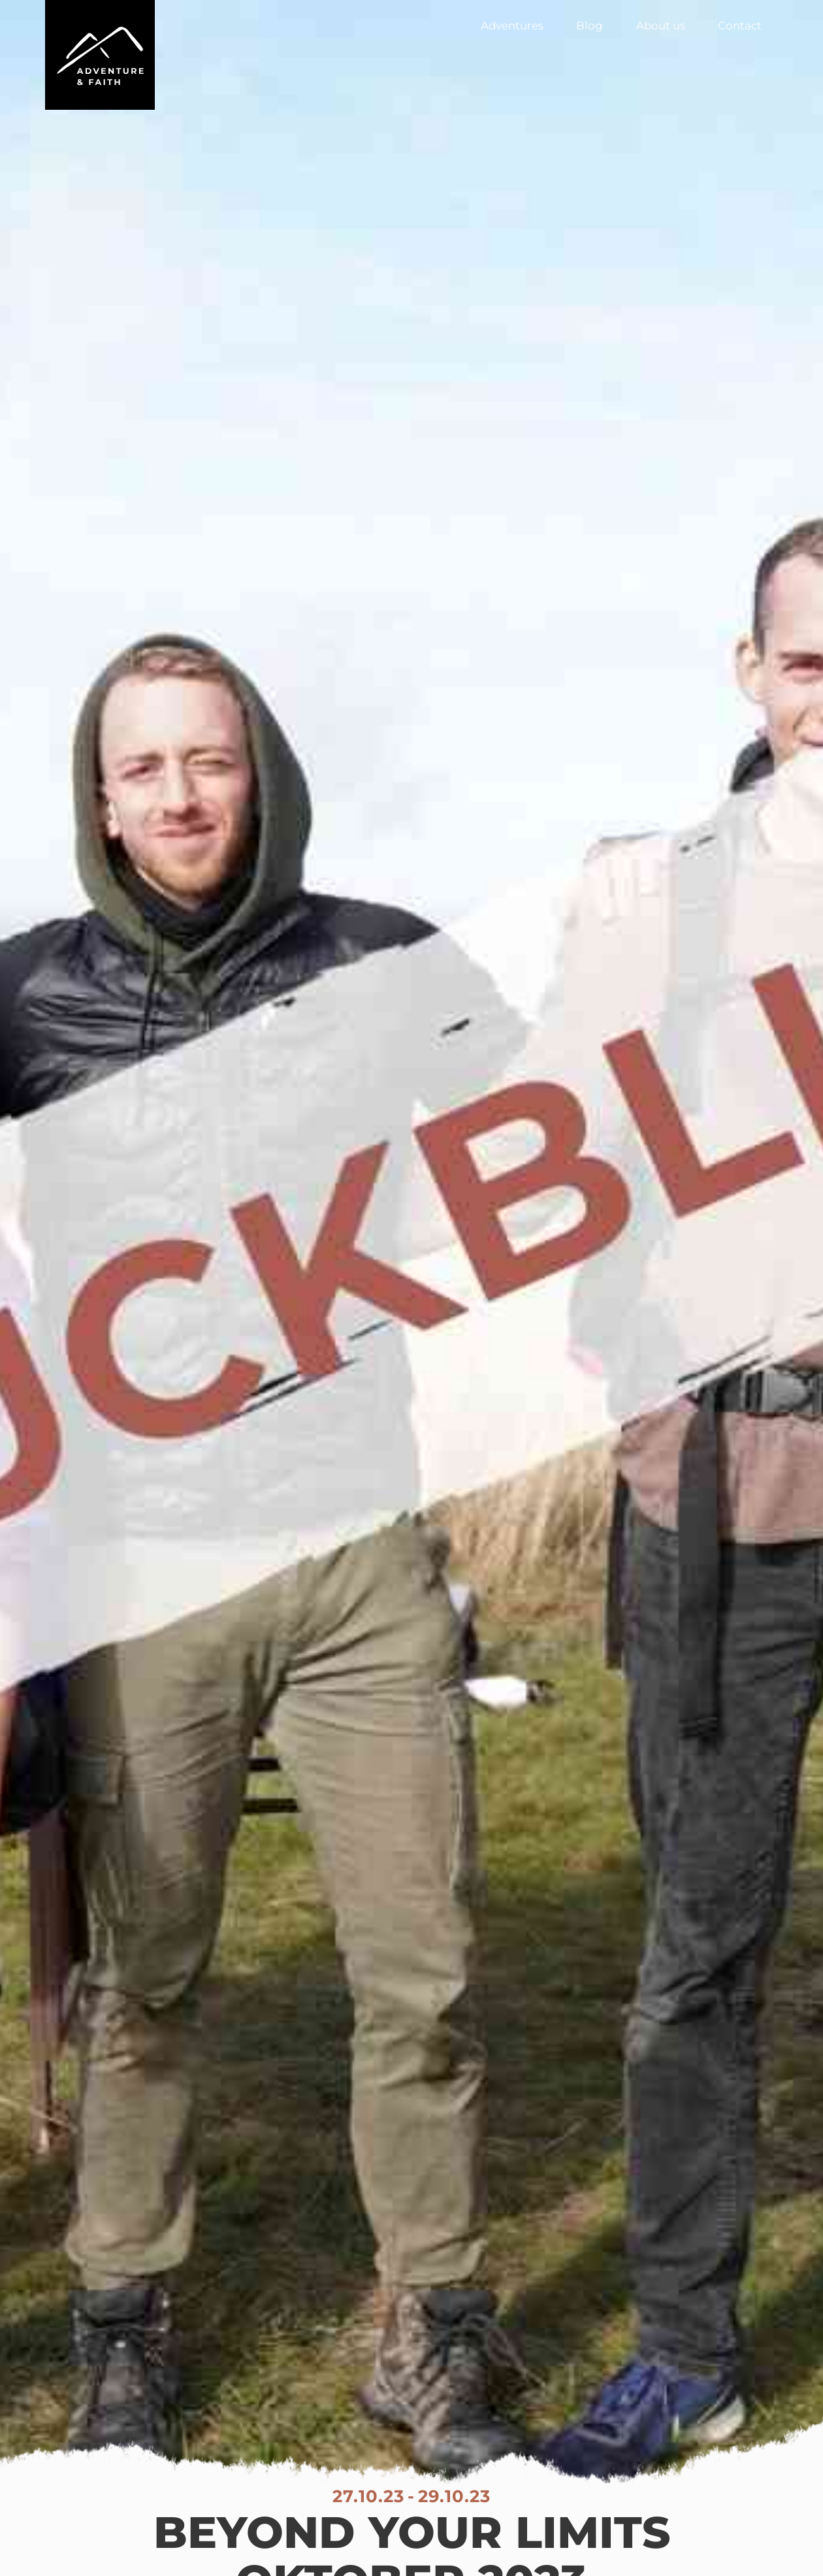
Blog (589, 25)
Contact (740, 25)
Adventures (512, 25)
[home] (100, 55)
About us (660, 25)
